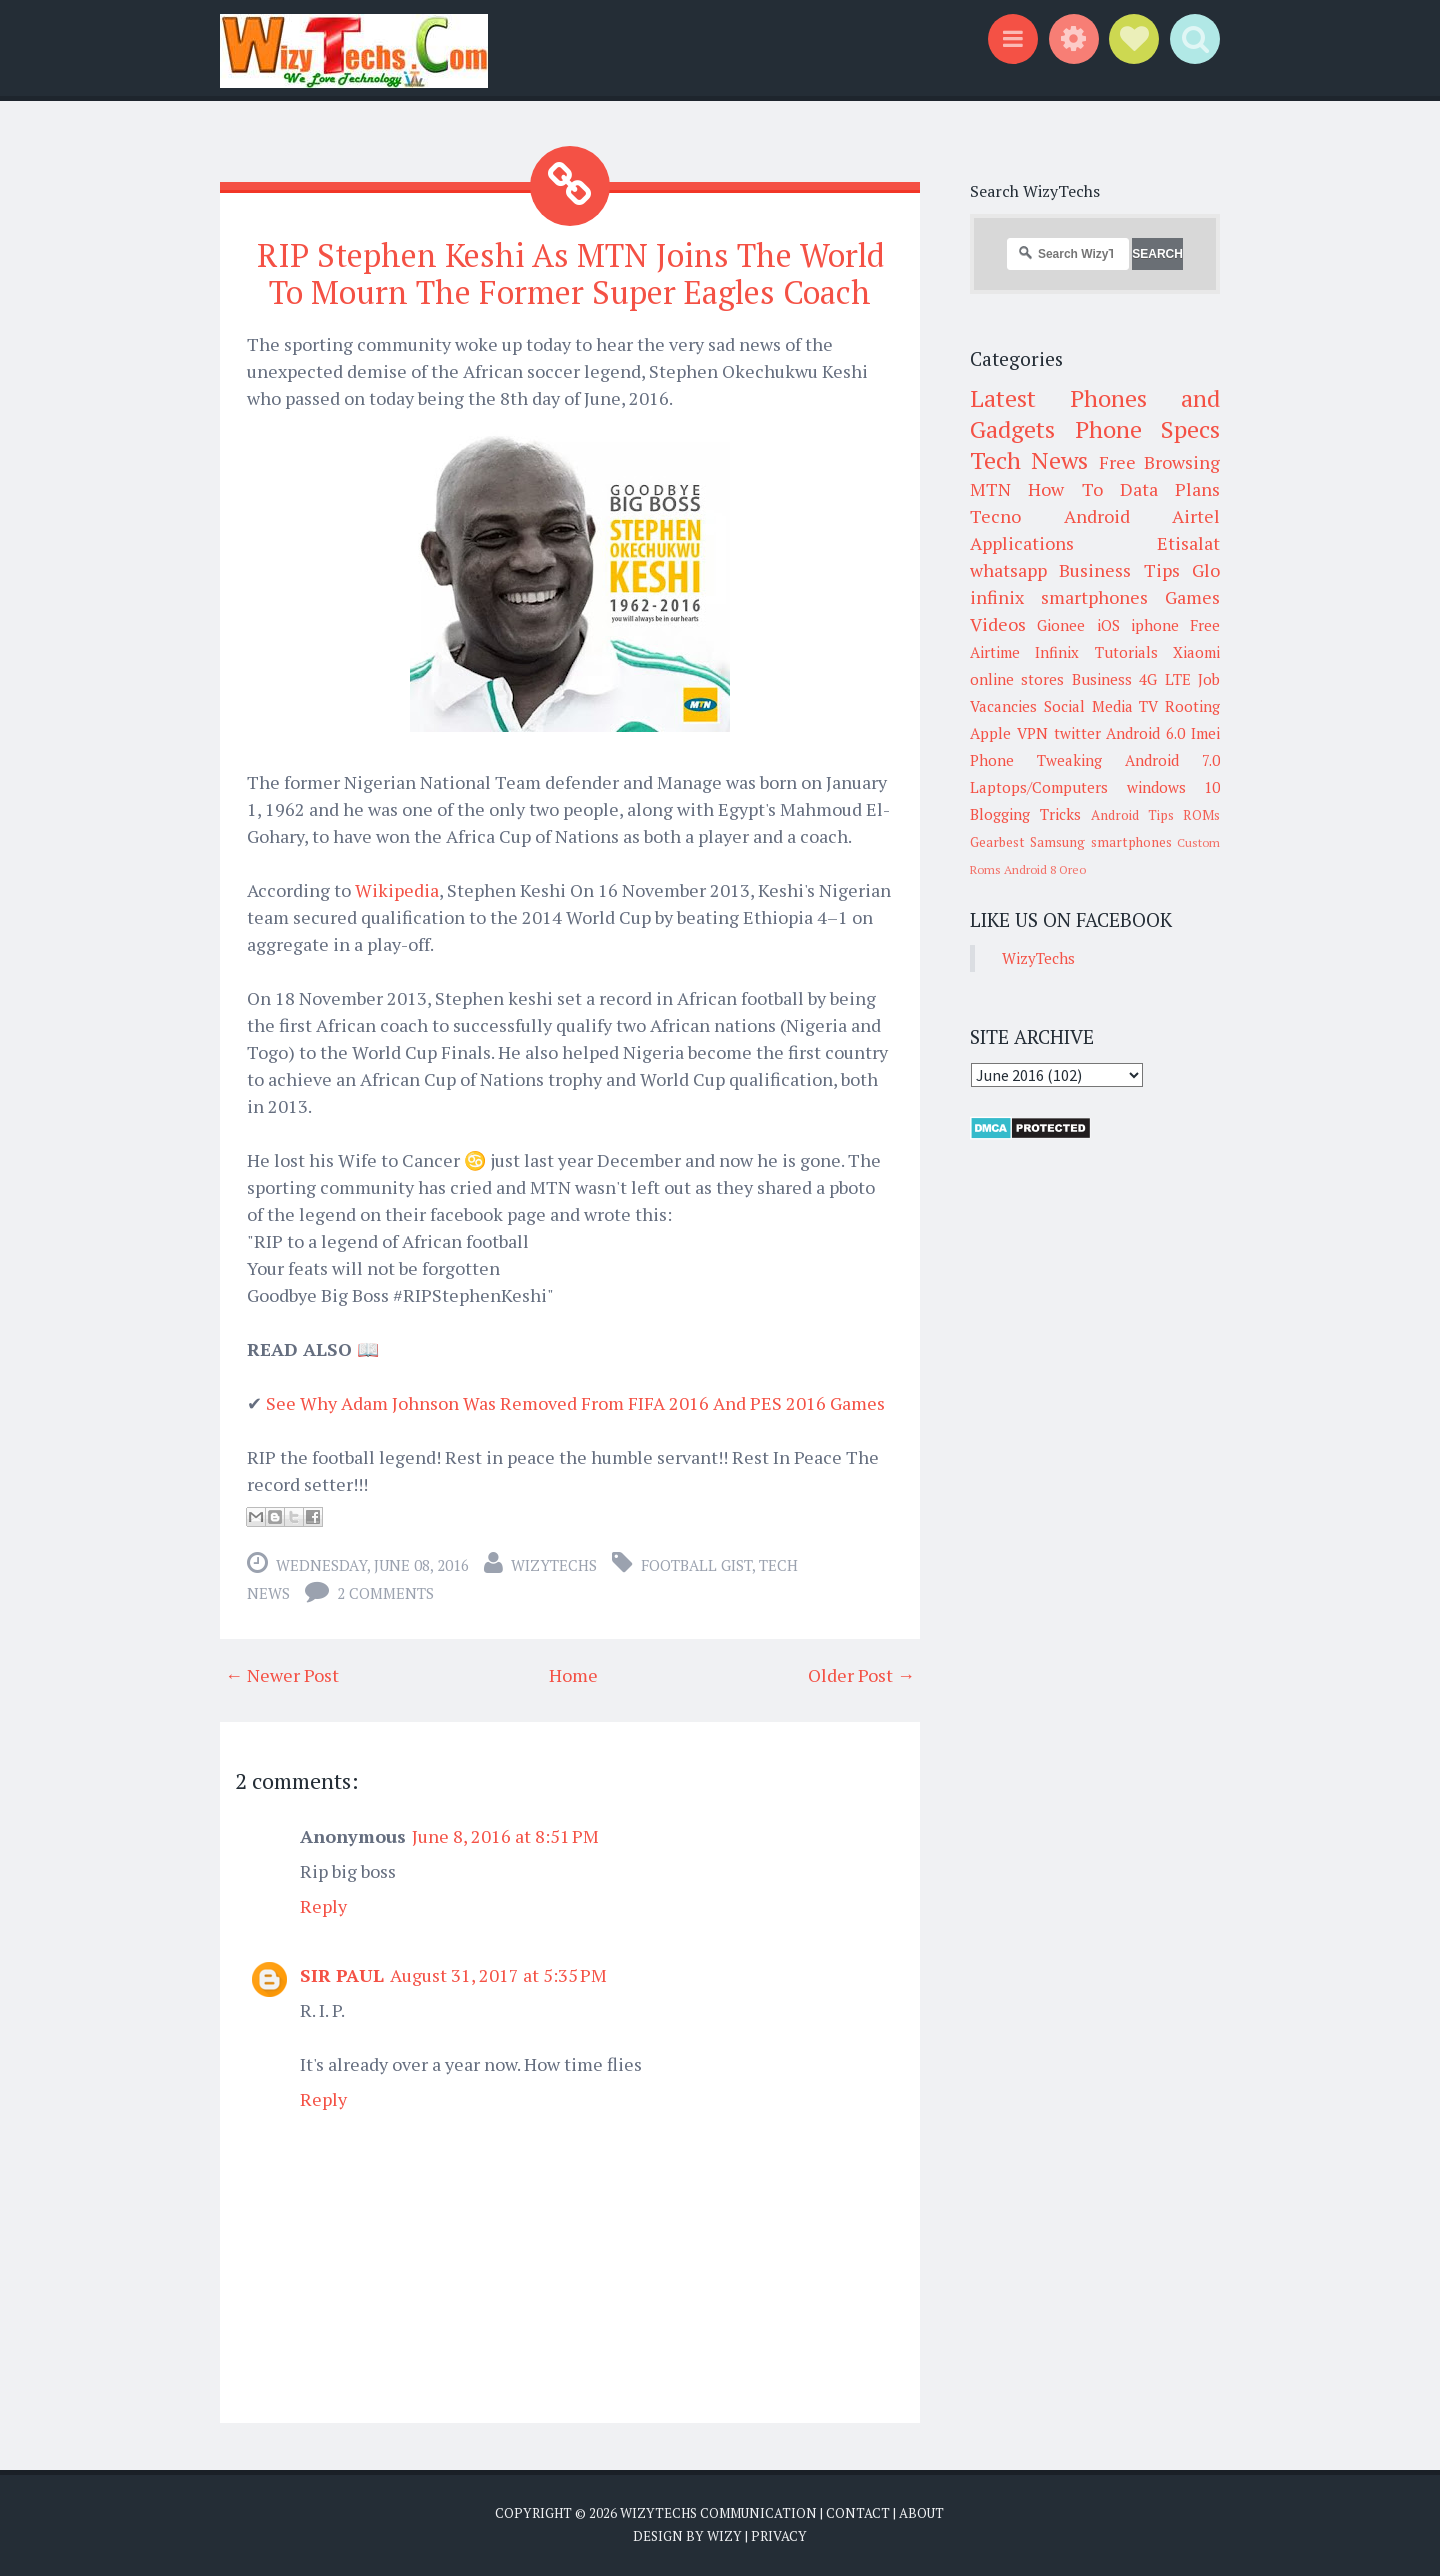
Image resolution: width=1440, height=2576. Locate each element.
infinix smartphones (1059, 597)
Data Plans (1170, 489)
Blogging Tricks (1025, 814)
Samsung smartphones (1100, 842)
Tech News (1029, 460)
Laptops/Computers (1039, 787)
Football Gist (696, 1565)
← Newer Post (282, 1675)
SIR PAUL (342, 1975)
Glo (1206, 570)
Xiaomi (1196, 652)
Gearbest (997, 842)
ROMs (1201, 815)
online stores (1017, 679)
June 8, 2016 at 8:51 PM (505, 1836)
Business (1102, 679)
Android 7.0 (1172, 760)
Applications (1022, 543)
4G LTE (1164, 679)
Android (1097, 516)
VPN (1032, 733)
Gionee (1061, 625)
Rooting (1192, 706)
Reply (323, 1906)
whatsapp (1008, 570)
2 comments (385, 1593)
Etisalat (1188, 543)
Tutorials (1126, 652)
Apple (990, 733)
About (921, 2513)
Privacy (779, 2536)
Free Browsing (1159, 462)
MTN (990, 489)
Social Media (1088, 706)
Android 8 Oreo (1045, 869)
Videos (998, 624)
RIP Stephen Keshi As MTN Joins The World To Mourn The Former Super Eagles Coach (570, 273)
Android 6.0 (1145, 733)
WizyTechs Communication (718, 2513)
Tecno (995, 516)
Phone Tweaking (1036, 760)
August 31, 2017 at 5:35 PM (498, 1975)
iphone (1155, 625)
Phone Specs (1148, 429)
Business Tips (1119, 570)
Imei (1205, 733)
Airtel (1196, 516)
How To (1065, 489)
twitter (1077, 733)
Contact (858, 2513)
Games (1192, 597)
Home (573, 1675)
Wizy (724, 2536)
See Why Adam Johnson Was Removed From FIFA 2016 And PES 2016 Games (575, 1403)
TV (1148, 706)
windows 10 (1174, 787)
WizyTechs (554, 1565)
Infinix (1057, 652)
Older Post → (861, 1675)
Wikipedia (397, 890)
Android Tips (1132, 815)
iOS (1108, 625)
